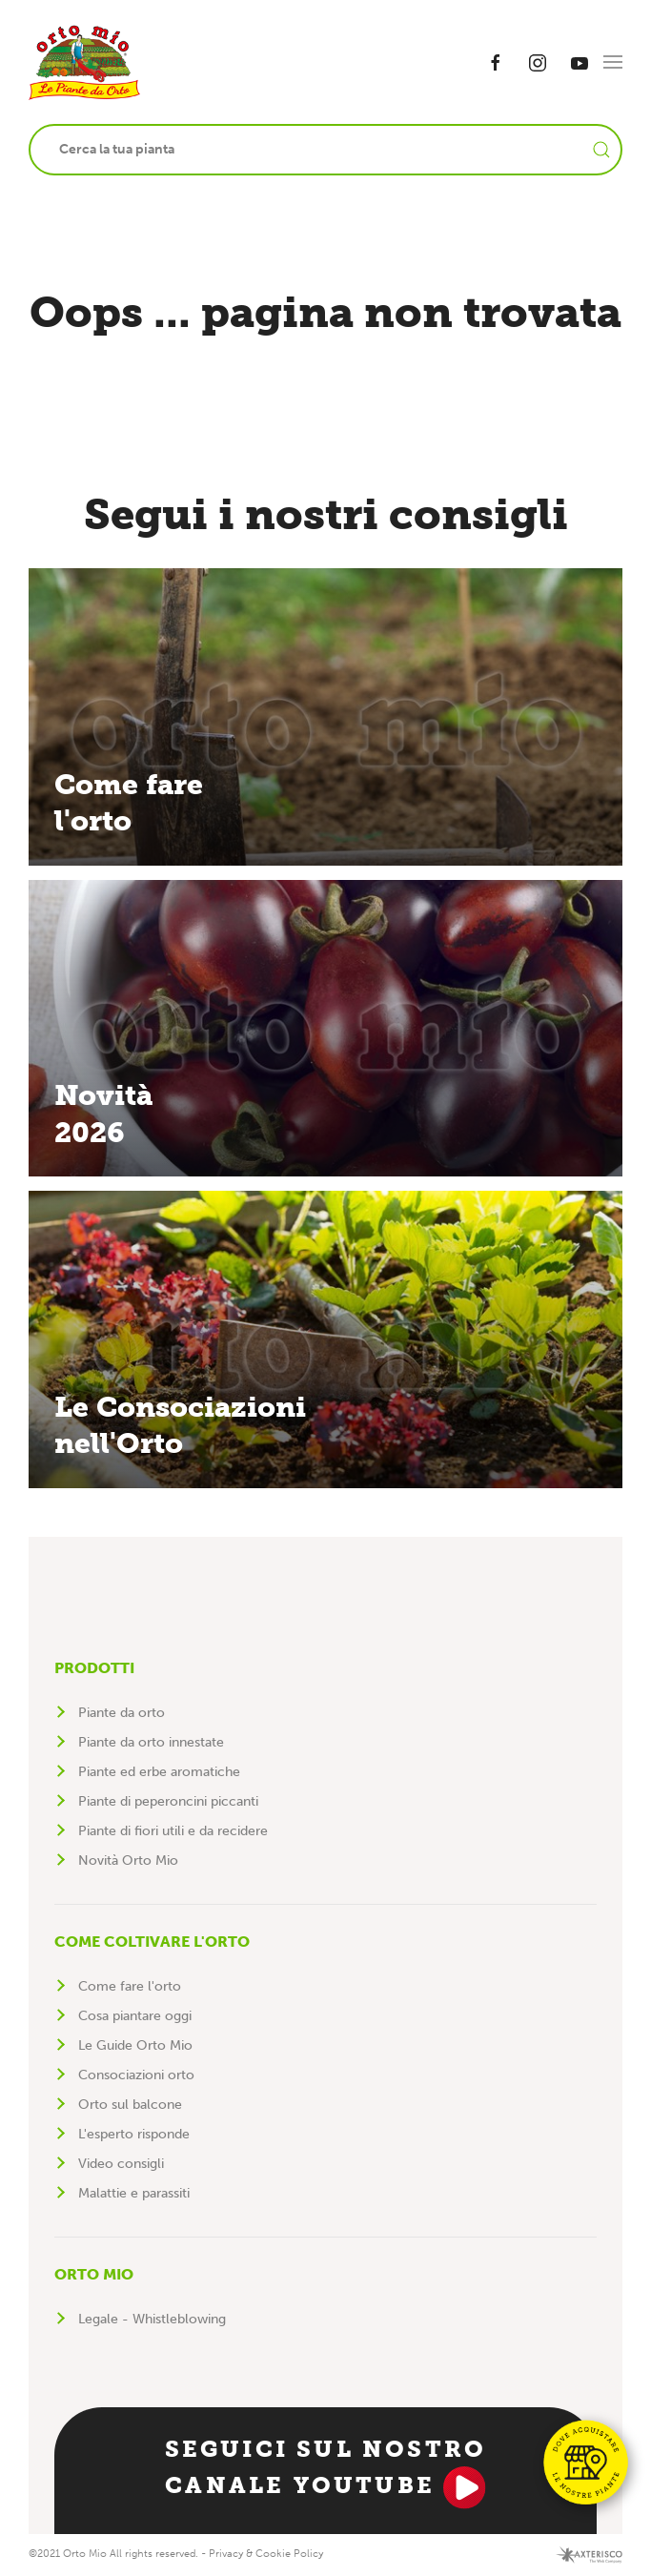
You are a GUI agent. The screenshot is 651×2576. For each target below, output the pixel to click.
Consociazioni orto (136, 2075)
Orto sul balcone (130, 2104)
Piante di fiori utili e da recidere (173, 1831)
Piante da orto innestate (151, 1742)
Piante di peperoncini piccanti (168, 1801)
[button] (612, 62)
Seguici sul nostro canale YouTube (326, 2471)
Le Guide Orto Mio (135, 2045)
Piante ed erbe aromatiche (159, 1772)
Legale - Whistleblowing (152, 2319)
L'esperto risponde (134, 2134)
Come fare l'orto (129, 1986)
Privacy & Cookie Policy (266, 2553)
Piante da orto (121, 1713)
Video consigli (121, 2164)
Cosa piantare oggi (135, 2016)
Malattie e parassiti (134, 2193)
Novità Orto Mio (128, 1860)
